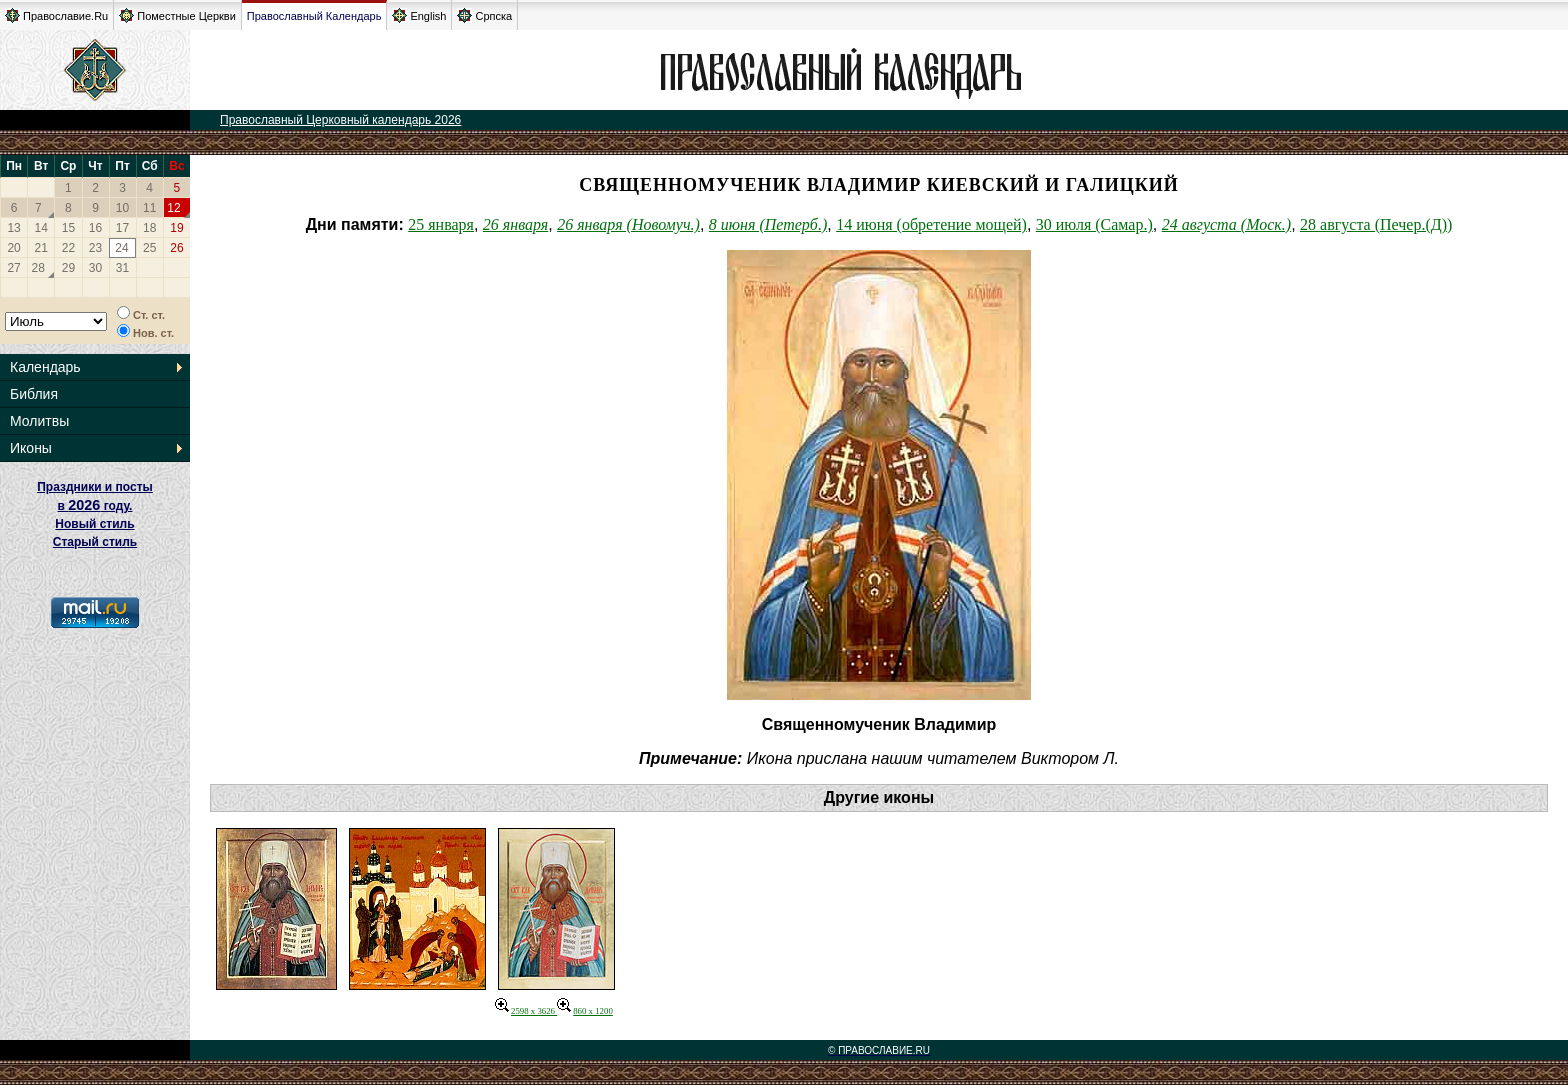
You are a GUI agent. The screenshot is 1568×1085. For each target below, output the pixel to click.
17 (122, 228)
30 (95, 268)
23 (95, 248)
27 (13, 268)
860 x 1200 (585, 1011)
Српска (484, 15)
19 (176, 228)
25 (149, 248)
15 (68, 228)
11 (149, 208)
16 (95, 228)
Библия (34, 394)
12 (173, 208)
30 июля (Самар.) (1094, 224)
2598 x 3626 (526, 1011)
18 (149, 228)
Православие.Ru (56, 15)
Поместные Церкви (177, 15)
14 (41, 228)
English (419, 15)
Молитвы (39, 421)
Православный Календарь (314, 16)
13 (13, 228)
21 (41, 248)
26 (176, 248)
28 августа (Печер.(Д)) (1376, 224)
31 (122, 268)
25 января (441, 224)
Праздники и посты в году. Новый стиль (95, 505)
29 (68, 268)
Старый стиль (95, 542)
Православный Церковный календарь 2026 (340, 120)
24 (121, 248)
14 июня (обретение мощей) (931, 224)
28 (38, 268)
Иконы (31, 448)
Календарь (45, 367)
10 (122, 208)
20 (13, 248)
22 (68, 248)
